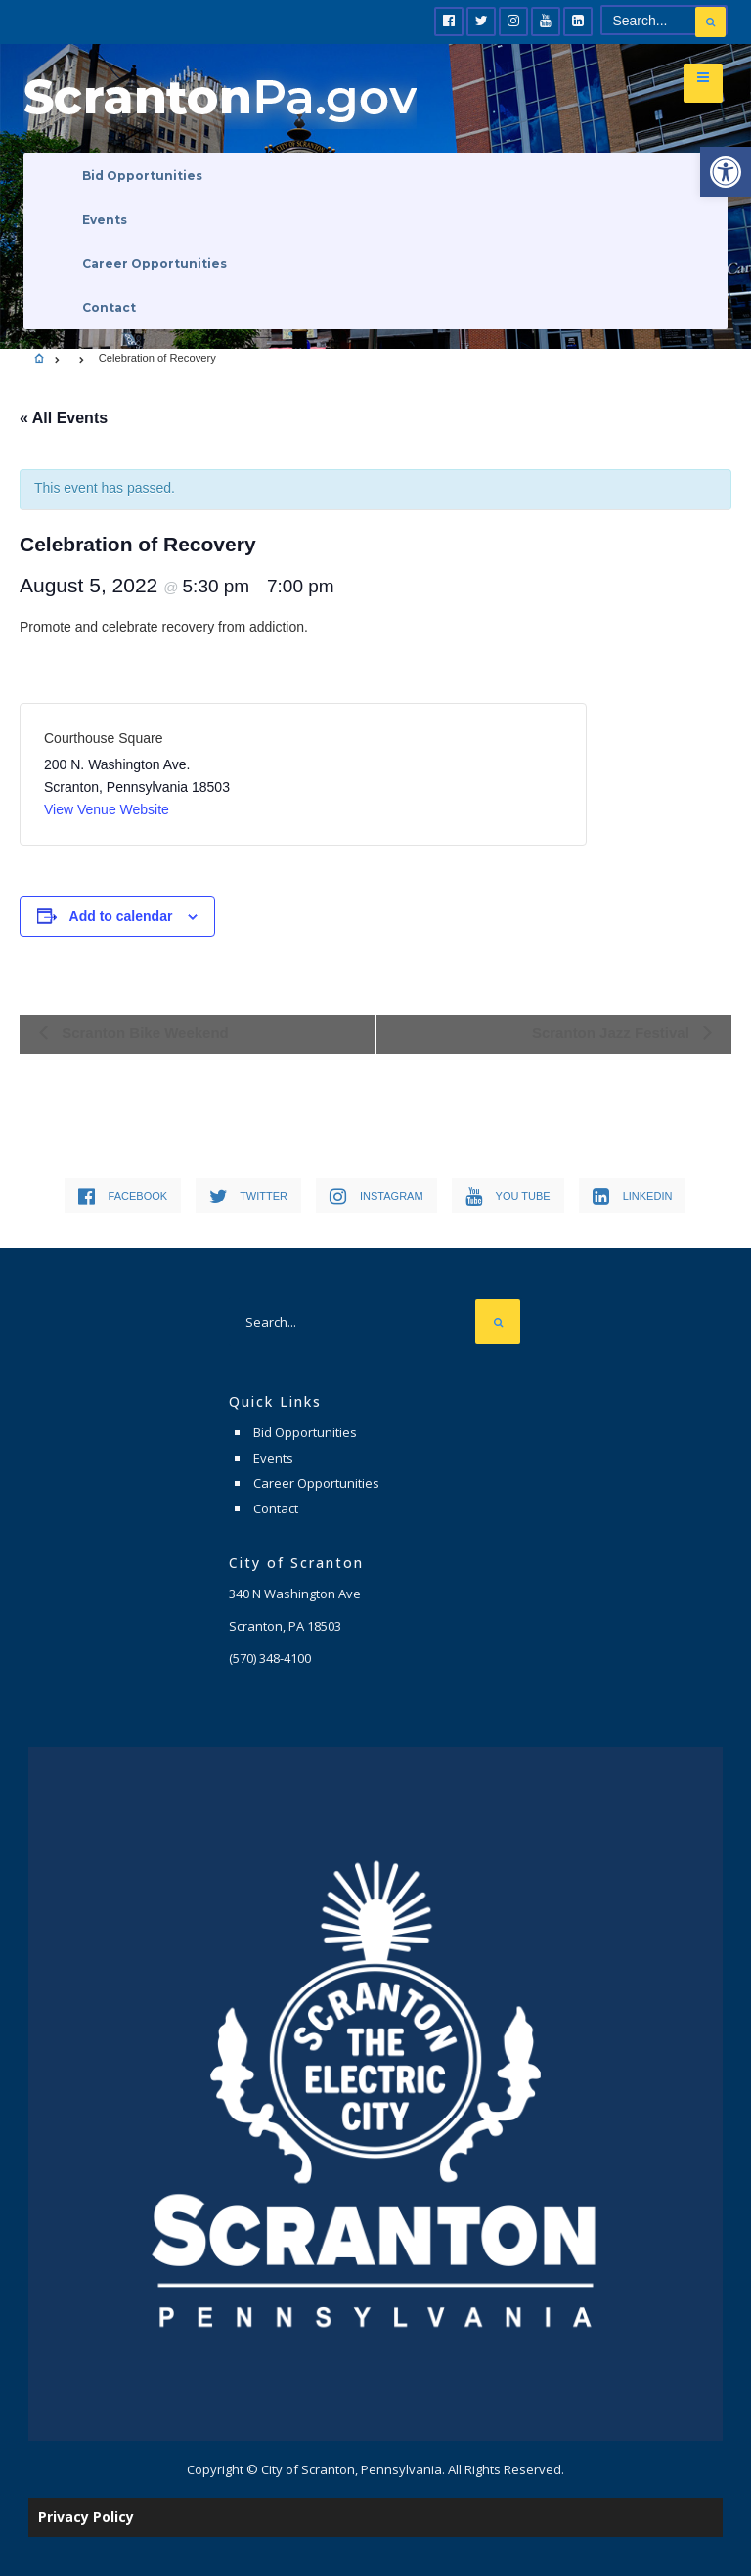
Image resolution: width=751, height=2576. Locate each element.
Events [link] (104, 219)
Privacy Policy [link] (86, 2517)
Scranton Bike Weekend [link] (143, 1033)
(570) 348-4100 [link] (270, 1658)
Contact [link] (109, 307)
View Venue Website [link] (106, 809)
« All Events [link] (64, 418)
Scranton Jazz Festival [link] (612, 1033)
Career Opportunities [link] (154, 263)
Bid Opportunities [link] (142, 175)
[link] (725, 172)
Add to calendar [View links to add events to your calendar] (121, 916)
